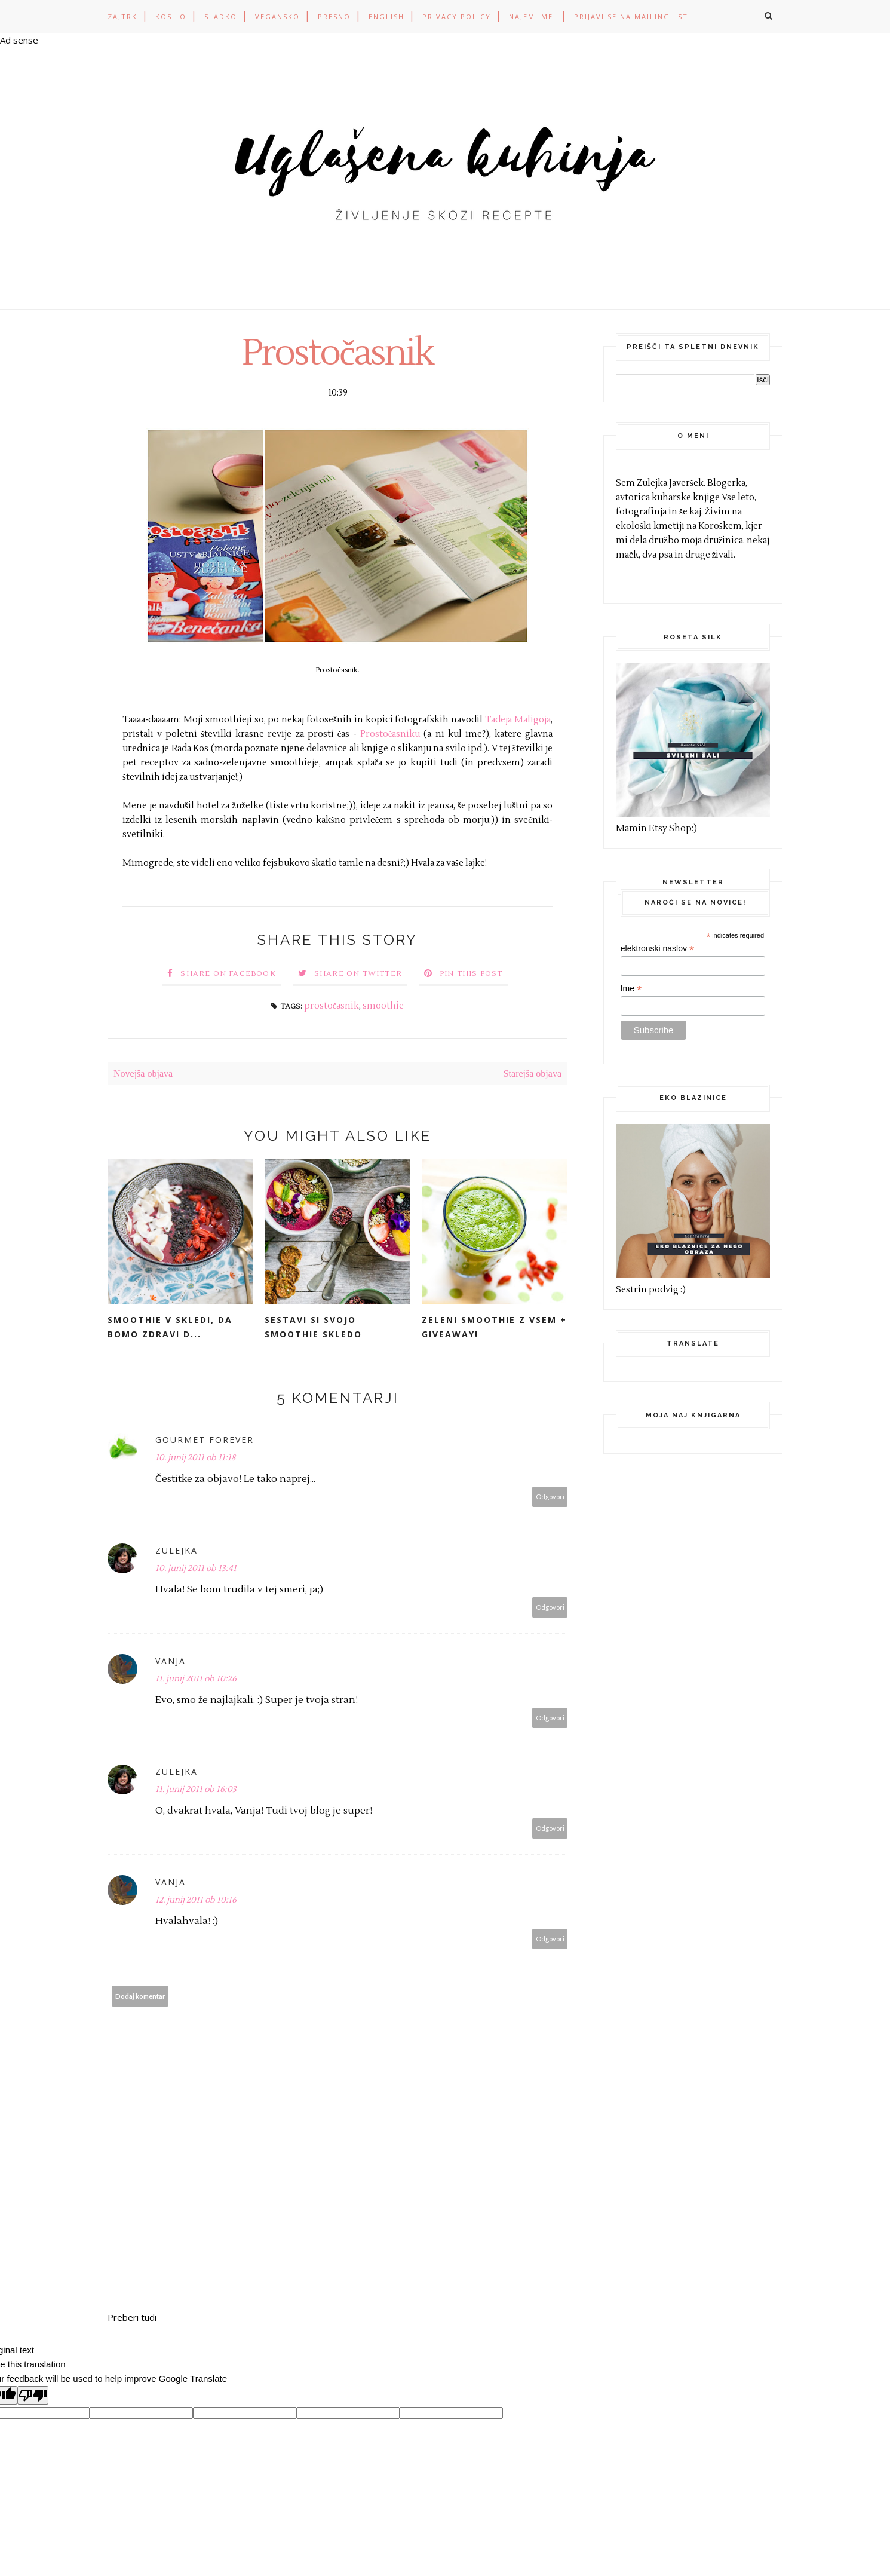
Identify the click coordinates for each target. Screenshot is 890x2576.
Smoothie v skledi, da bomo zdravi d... (170, 1327)
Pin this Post (471, 973)
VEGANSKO (277, 16)
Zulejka (176, 1550)
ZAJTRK (122, 16)
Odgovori (550, 1496)
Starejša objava (532, 1073)
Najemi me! (532, 16)
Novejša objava (143, 1073)
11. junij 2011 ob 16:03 (196, 1789)
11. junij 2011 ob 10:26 (196, 1679)
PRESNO (334, 16)
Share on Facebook (227, 973)
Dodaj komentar (140, 1996)
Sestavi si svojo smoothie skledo (313, 1327)
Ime (631, 988)
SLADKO (220, 16)
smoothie (383, 1006)
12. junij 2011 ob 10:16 (196, 1900)
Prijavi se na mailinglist (631, 16)
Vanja (170, 1661)
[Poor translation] (32, 2395)
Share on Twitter (358, 973)
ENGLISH (386, 16)
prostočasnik (332, 1006)
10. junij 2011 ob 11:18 (195, 1458)
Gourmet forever (204, 1439)
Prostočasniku (392, 734)
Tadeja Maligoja (518, 719)
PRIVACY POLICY (456, 16)
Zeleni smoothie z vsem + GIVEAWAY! (494, 1327)
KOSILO (170, 16)
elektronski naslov (657, 948)
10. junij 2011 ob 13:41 (196, 1568)
